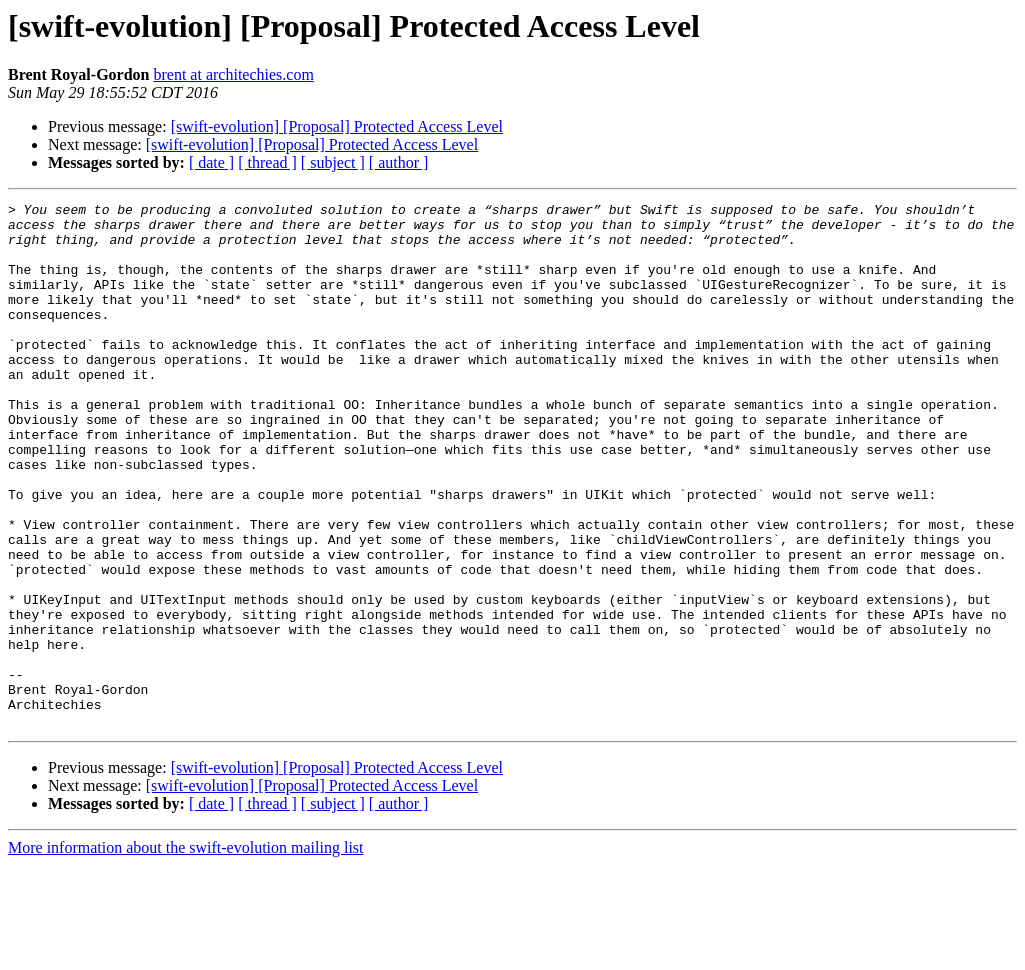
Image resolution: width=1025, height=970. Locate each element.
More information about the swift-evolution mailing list (186, 952)
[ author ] (399, 162)
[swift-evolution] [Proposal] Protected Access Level (337, 126)
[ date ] (211, 162)
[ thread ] (267, 162)
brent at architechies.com (233, 74)
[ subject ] (333, 162)
